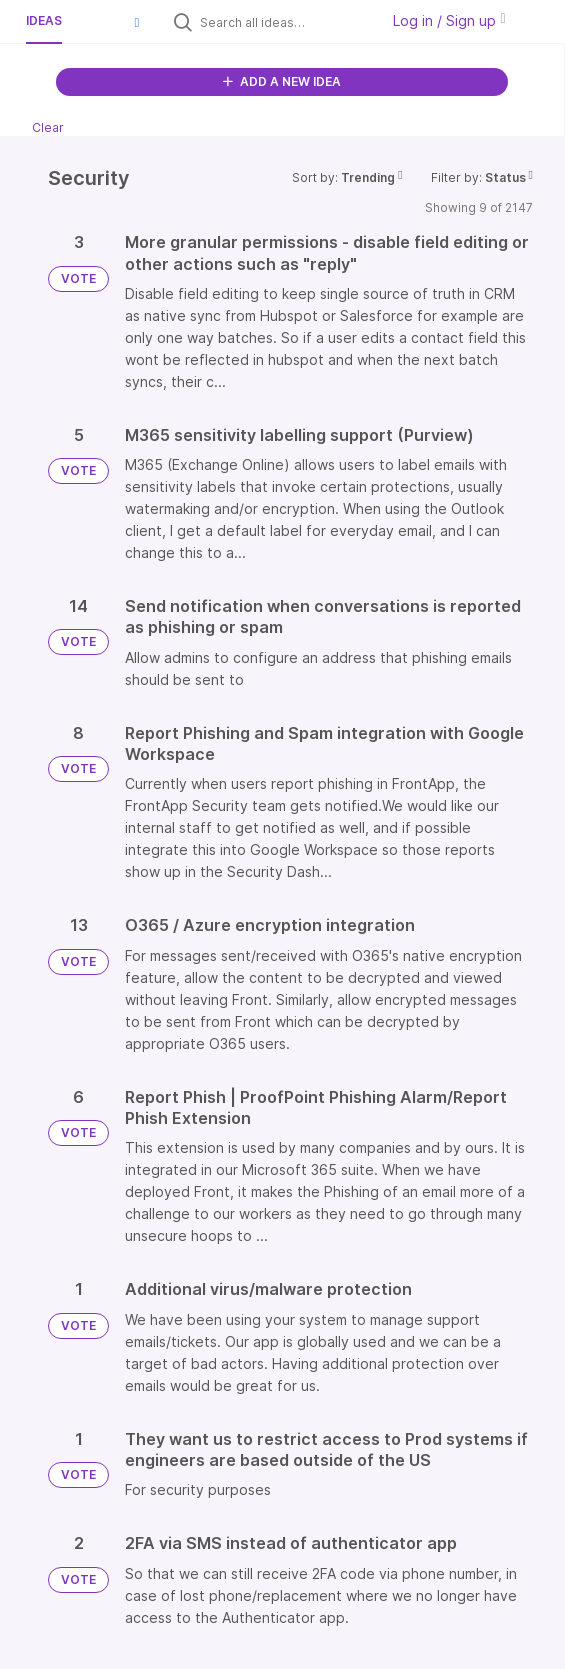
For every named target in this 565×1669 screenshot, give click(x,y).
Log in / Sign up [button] (449, 20)
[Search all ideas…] (285, 22)
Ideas (44, 20)
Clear (48, 127)
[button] (137, 22)
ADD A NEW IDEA (282, 81)
